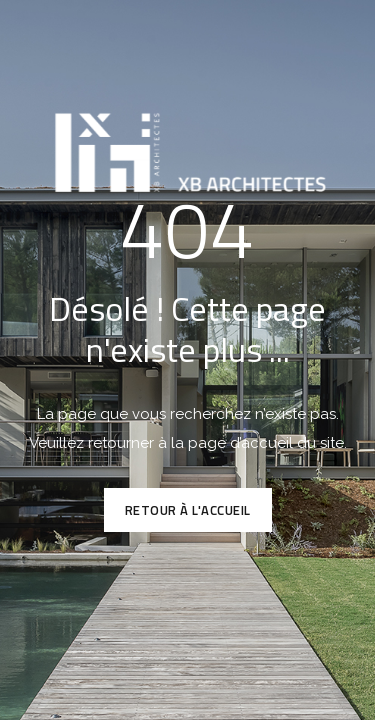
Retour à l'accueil (188, 510)
